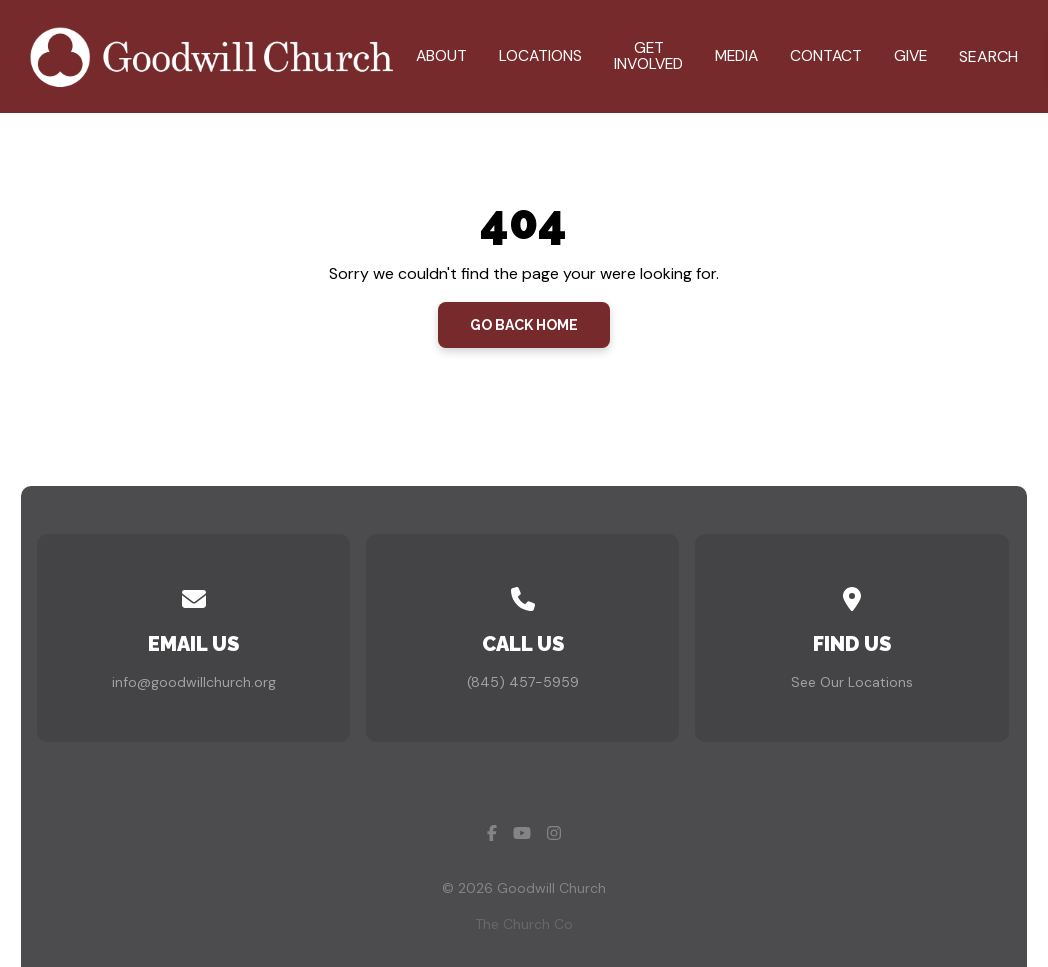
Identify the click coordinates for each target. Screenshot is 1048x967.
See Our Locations (852, 682)
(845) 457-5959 (523, 682)
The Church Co (524, 924)
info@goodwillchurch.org (194, 682)
